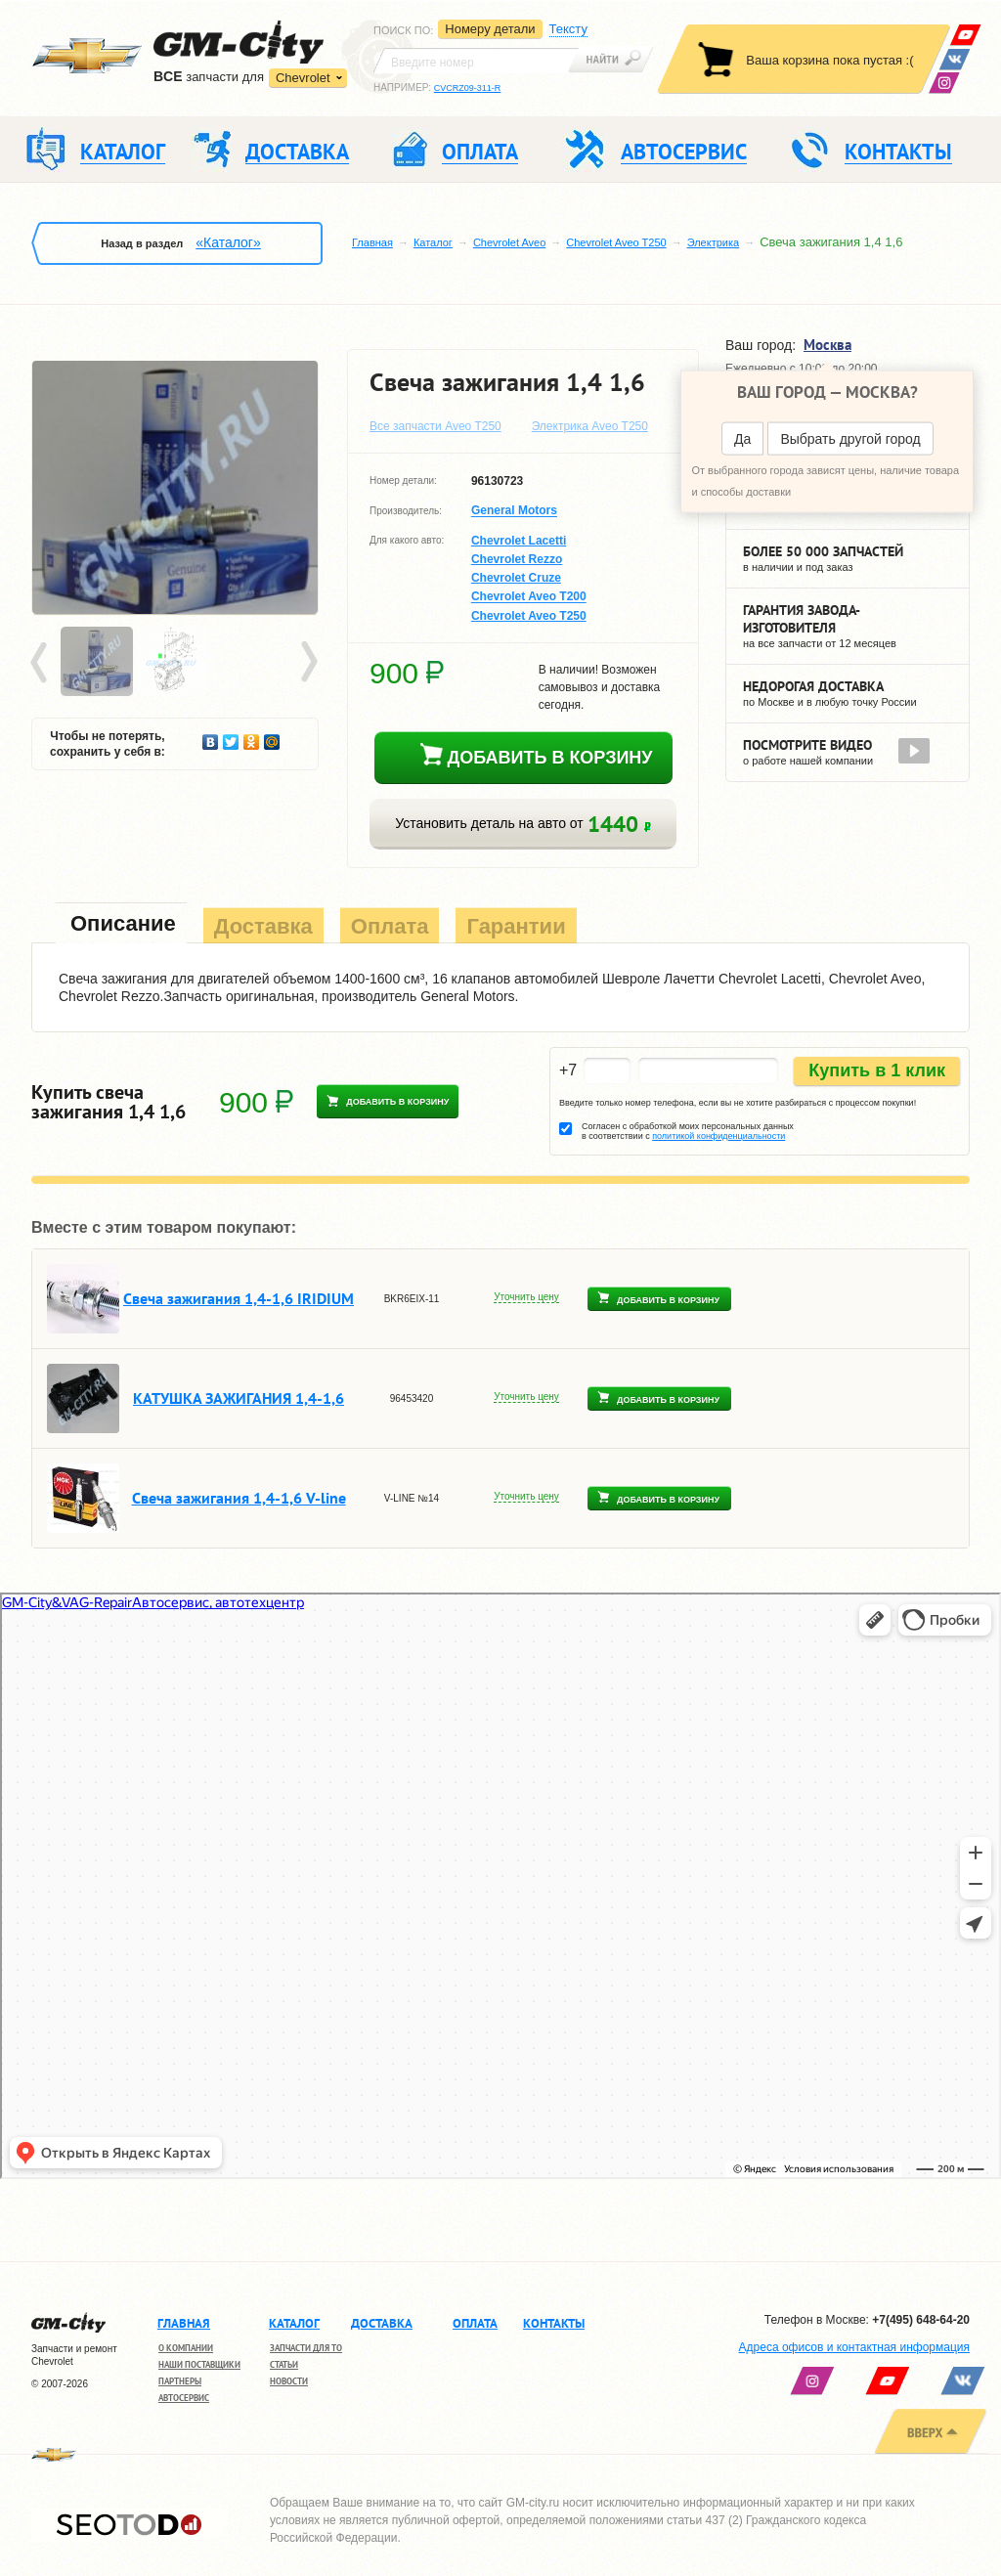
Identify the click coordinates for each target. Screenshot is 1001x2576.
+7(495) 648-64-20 (921, 2320)
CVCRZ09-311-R (467, 88)
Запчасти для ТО (306, 2347)
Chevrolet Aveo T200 (529, 597)
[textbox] (476, 60)
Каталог (433, 242)
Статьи (284, 2364)
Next (307, 662)
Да (742, 439)
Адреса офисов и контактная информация (854, 2347)
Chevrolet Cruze (516, 578)
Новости (289, 2381)
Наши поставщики (199, 2364)
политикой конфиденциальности (718, 1136)
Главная (372, 242)
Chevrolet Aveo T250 (616, 242)
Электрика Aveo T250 (590, 426)
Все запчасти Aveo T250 (435, 426)
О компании (185, 2347)
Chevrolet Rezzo (516, 559)
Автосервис (183, 2397)
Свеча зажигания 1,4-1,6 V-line (239, 1497)
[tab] (121, 925)
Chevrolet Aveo (509, 242)
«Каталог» (228, 242)
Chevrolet (303, 77)
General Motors (514, 511)
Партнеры (179, 2381)
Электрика (713, 242)
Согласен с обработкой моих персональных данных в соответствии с (688, 1131)
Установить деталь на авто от (522, 823)
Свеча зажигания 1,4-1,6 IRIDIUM (238, 1298)
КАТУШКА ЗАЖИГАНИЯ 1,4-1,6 (238, 1398)
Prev (42, 662)
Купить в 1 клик (876, 1070)
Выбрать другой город (850, 439)
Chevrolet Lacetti (518, 540)
